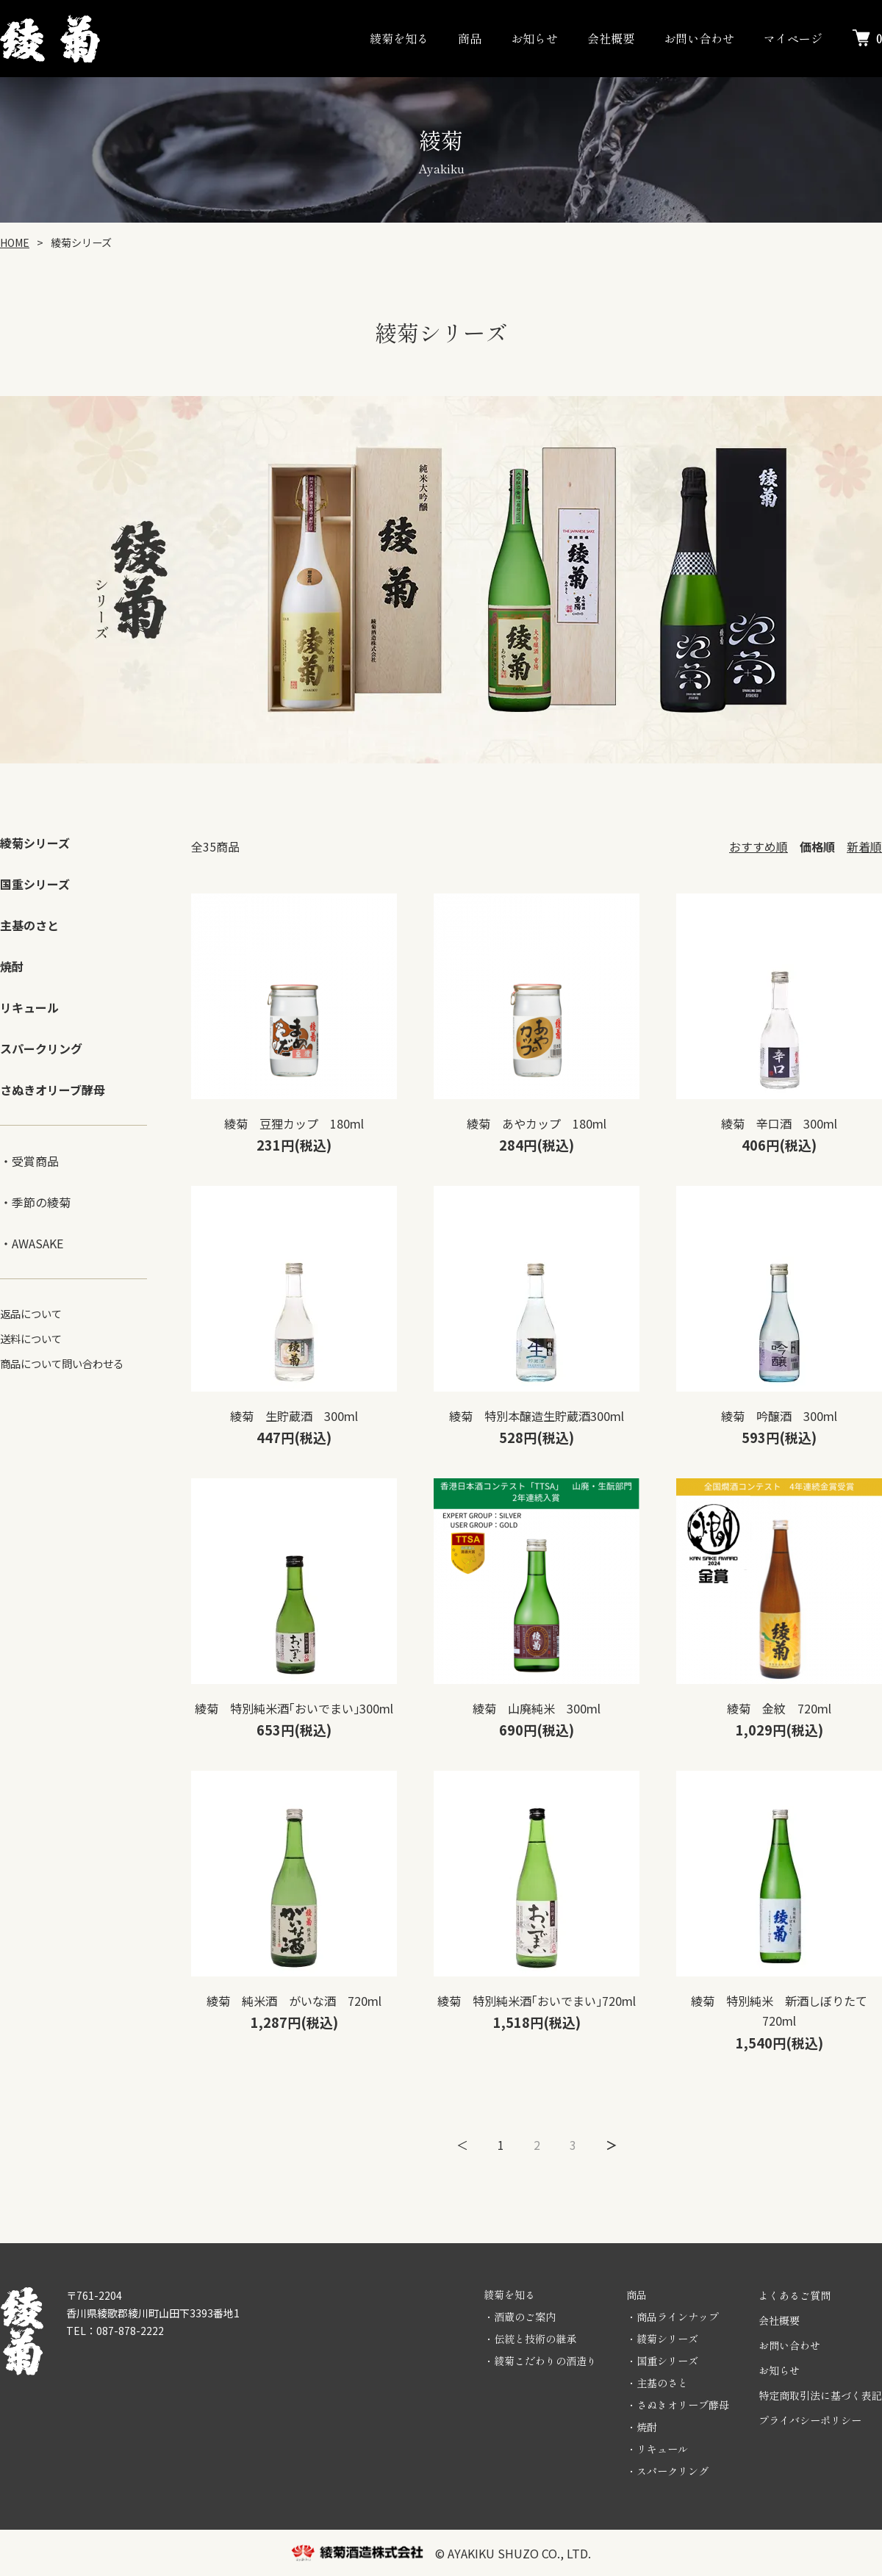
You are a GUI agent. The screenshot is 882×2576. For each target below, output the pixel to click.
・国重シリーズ (662, 2360)
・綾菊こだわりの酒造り (540, 2360)
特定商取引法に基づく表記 (820, 2395)
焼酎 (12, 966)
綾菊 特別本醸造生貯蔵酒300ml (536, 1416)
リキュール (29, 1007)
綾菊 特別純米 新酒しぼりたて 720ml (785, 2010)
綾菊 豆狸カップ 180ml (294, 1123)
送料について (31, 1338)
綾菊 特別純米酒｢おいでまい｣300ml (294, 1708)
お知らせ (534, 38)
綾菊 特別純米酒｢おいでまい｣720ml (536, 2001)
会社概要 (610, 38)
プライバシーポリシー (810, 2420)
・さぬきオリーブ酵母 (677, 2404)
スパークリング (41, 1048)
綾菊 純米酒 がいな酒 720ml (294, 2001)
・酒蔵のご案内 (520, 2316)
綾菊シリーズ (35, 843)
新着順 (864, 846)
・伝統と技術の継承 (530, 2338)
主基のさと (29, 925)
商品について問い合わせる (61, 1363)
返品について (31, 1313)
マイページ (793, 38)
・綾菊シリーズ (662, 2338)
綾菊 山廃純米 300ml (536, 1708)
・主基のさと (657, 2382)
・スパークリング (667, 2471)
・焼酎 (641, 2427)
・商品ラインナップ (672, 2316)
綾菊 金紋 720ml (779, 1708)
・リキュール (657, 2449)
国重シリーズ (35, 884)
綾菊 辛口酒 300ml (779, 1123)
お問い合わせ (699, 38)
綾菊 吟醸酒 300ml (779, 1416)
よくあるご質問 (795, 2295)
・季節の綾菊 (35, 1202)
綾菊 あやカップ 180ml (536, 1123)
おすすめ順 (758, 846)
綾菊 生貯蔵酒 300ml (294, 1416)
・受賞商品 (29, 1161)
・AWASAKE (31, 1243)
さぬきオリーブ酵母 (52, 1089)
